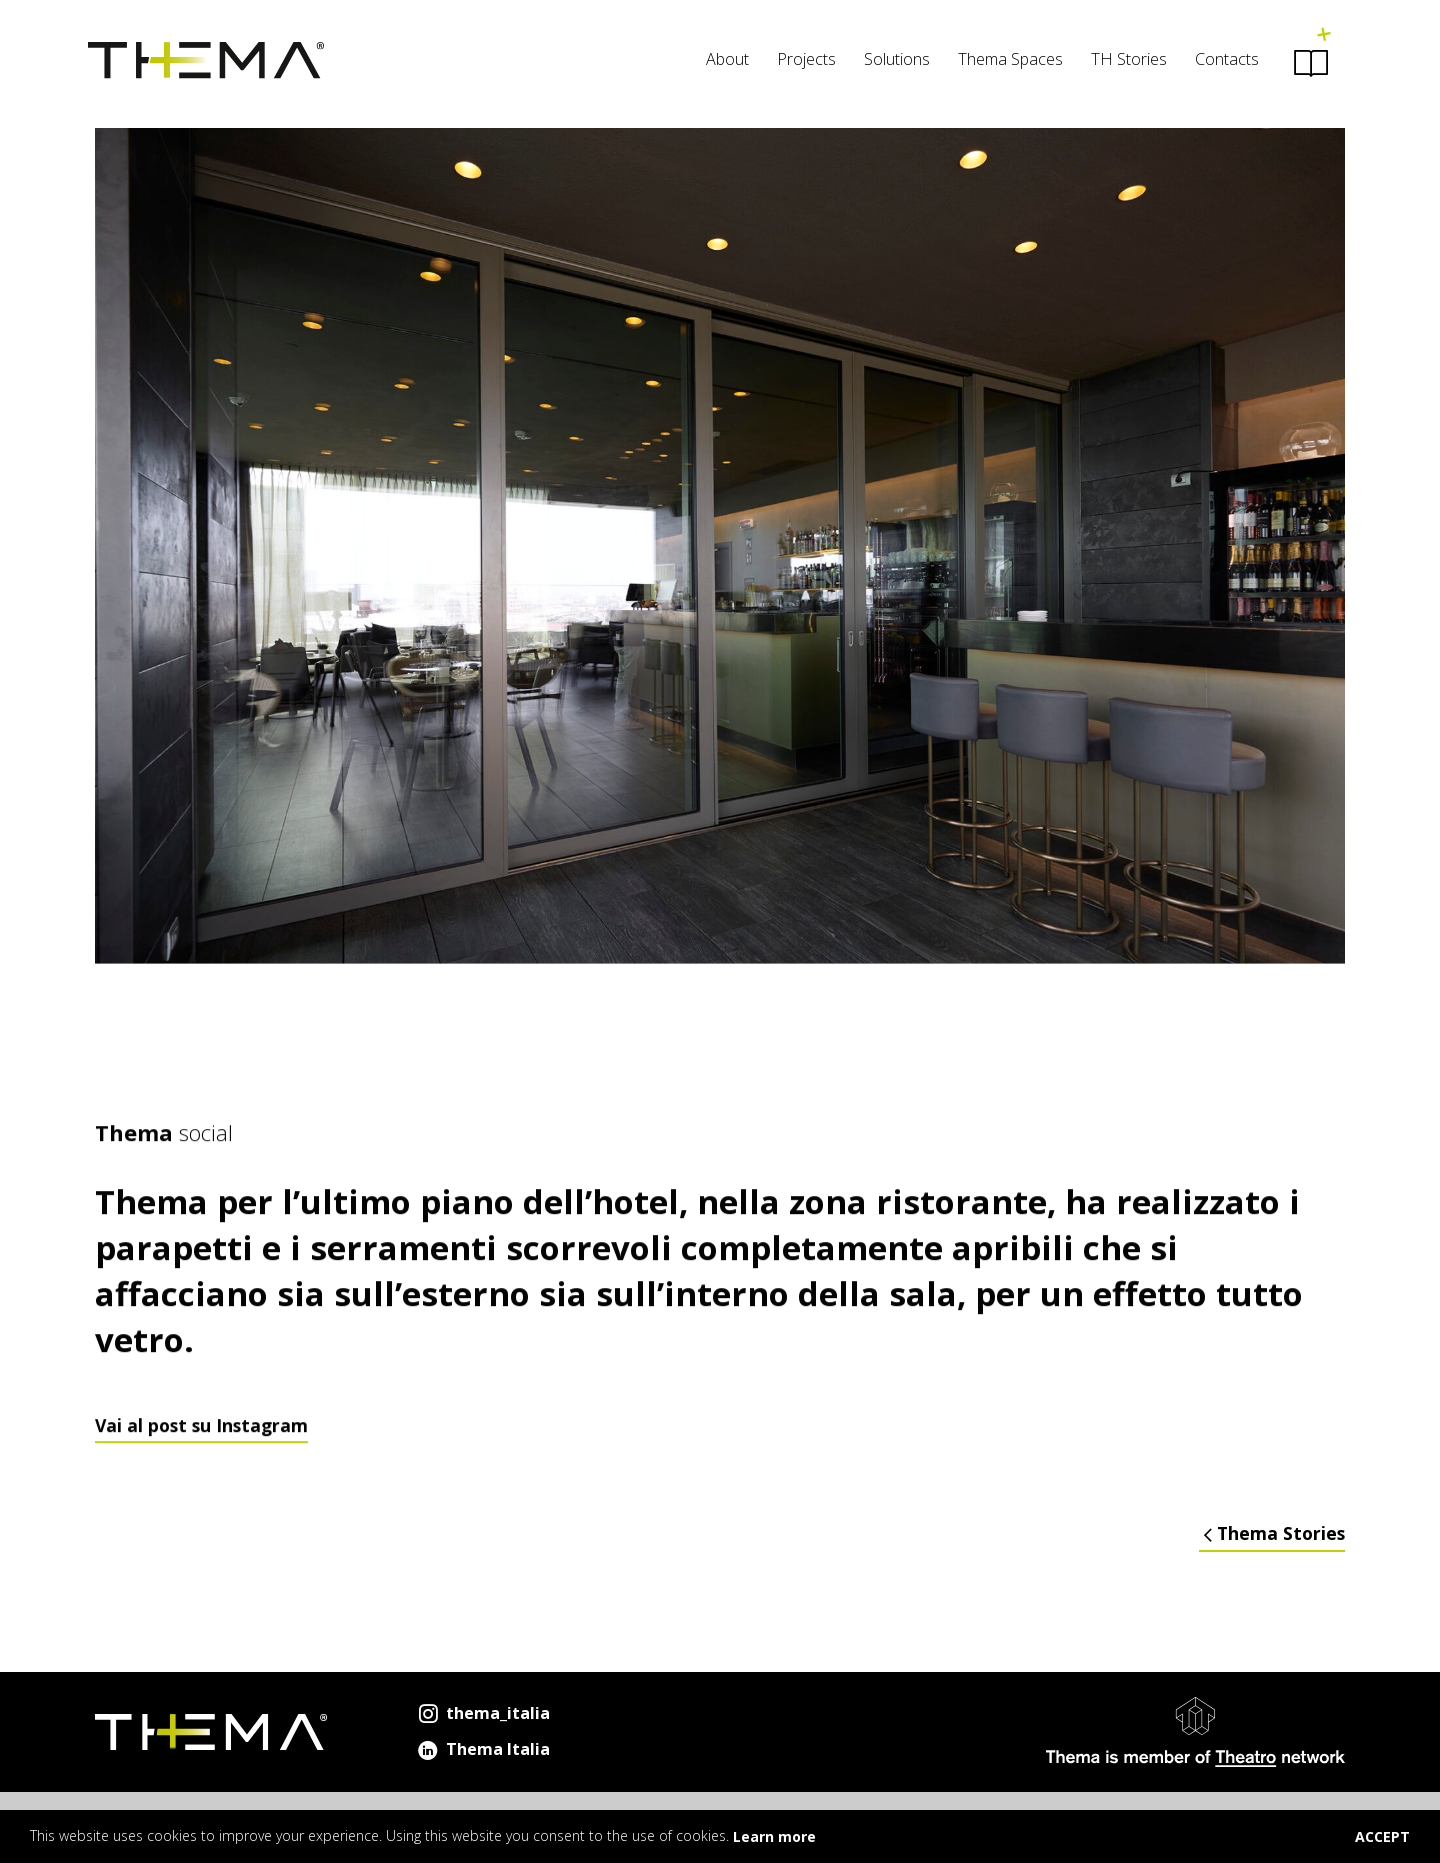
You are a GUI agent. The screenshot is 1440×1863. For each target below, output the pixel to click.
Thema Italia (482, 1749)
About (720, 61)
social (164, 1154)
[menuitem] (720, 64)
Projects (799, 61)
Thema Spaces (1003, 61)
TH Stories (1122, 61)
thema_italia (482, 1713)
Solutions (890, 61)
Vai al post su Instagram (201, 1446)
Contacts (1220, 61)
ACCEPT (1382, 1836)
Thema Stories (1272, 1533)
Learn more (774, 1836)
